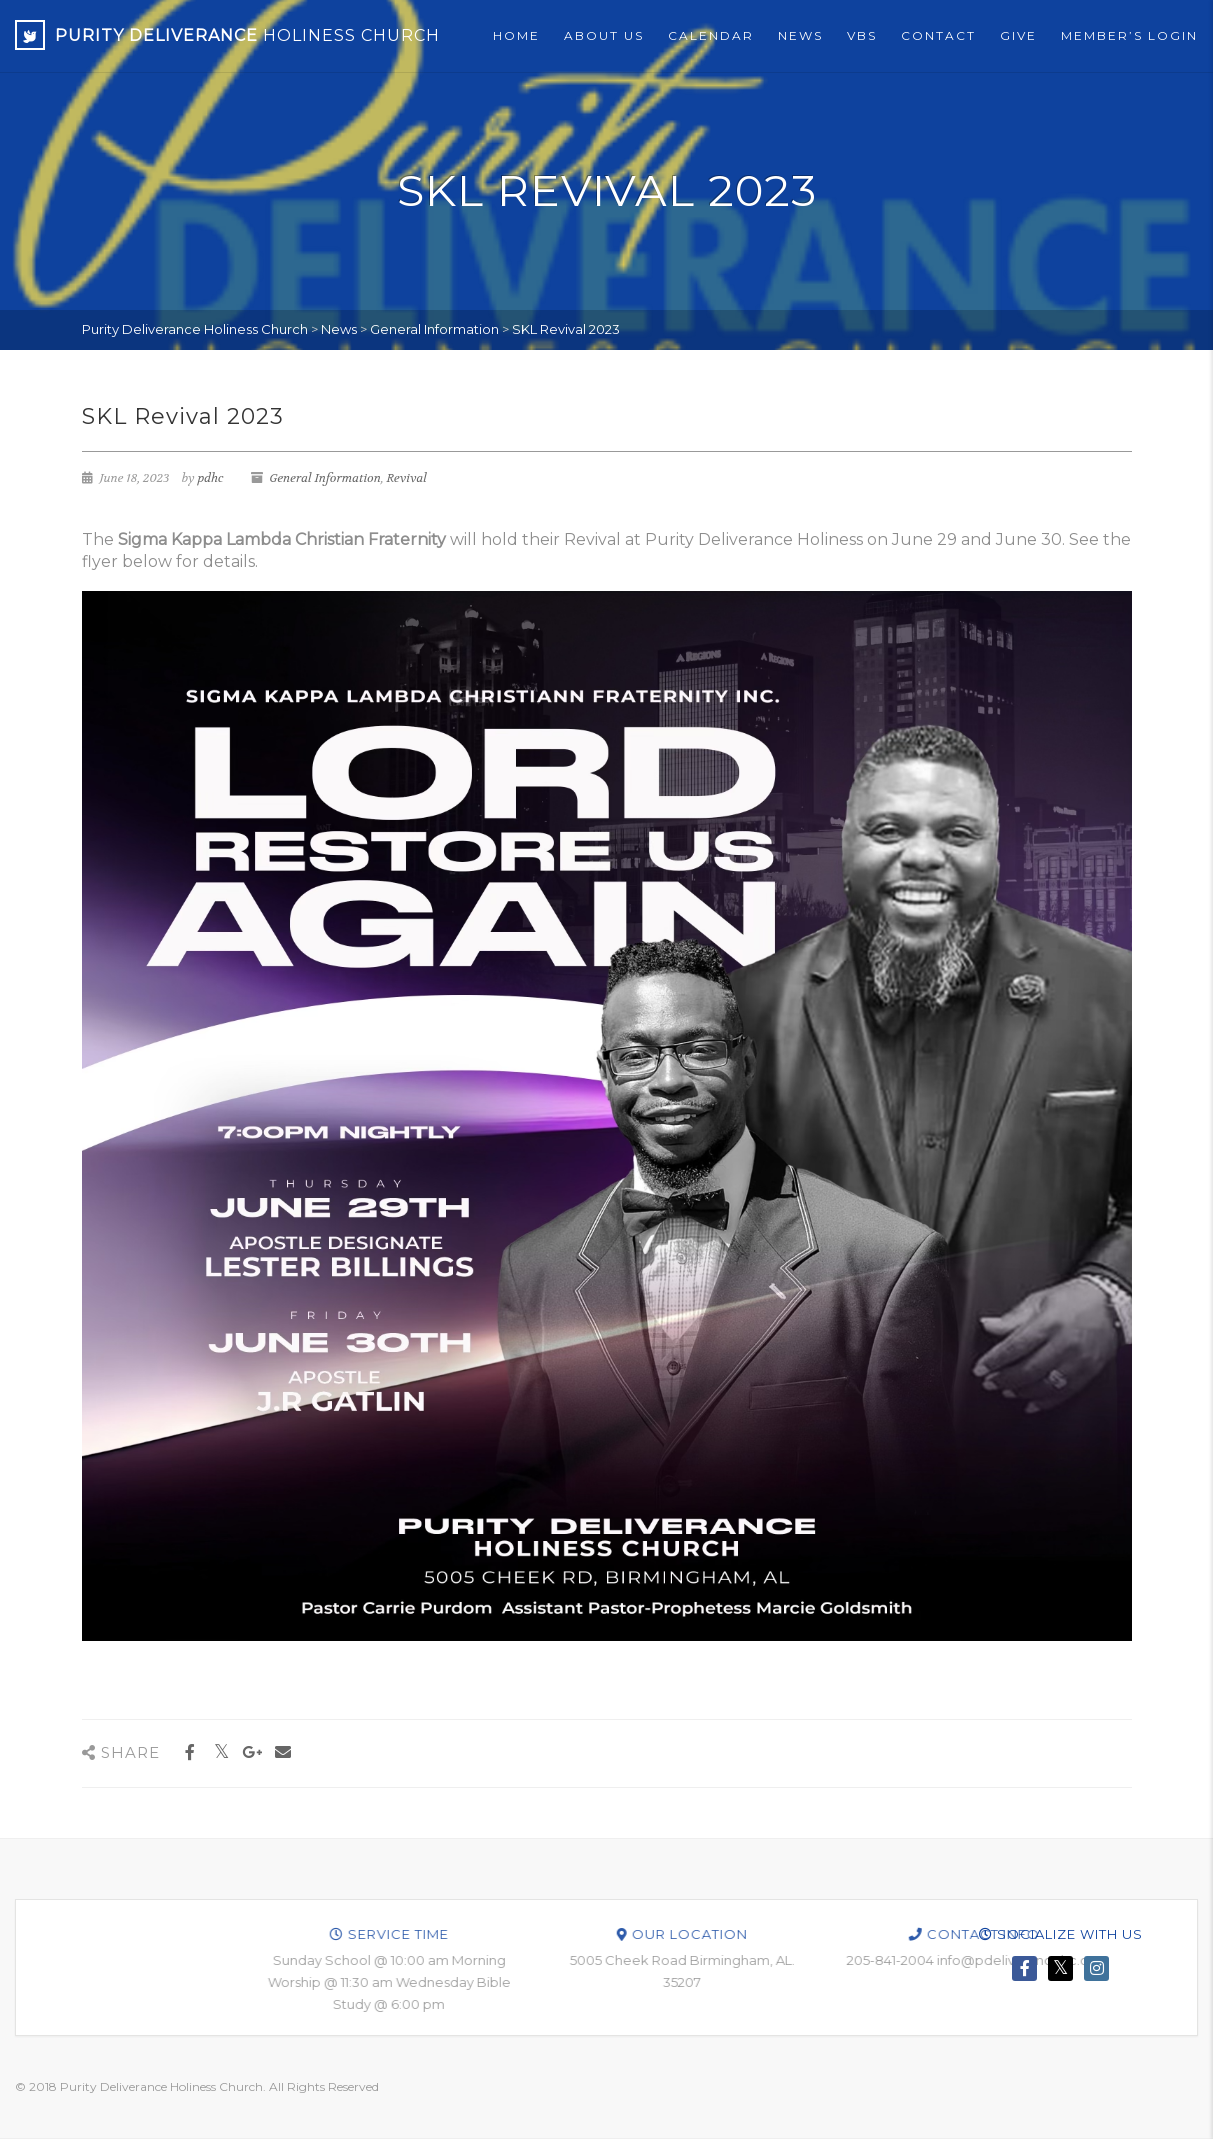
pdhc (210, 478)
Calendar (711, 35)
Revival (407, 478)
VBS (862, 35)
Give (1018, 35)
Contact (938, 35)
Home (516, 35)
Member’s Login (1129, 35)
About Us (604, 35)
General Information (324, 478)
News (800, 35)
